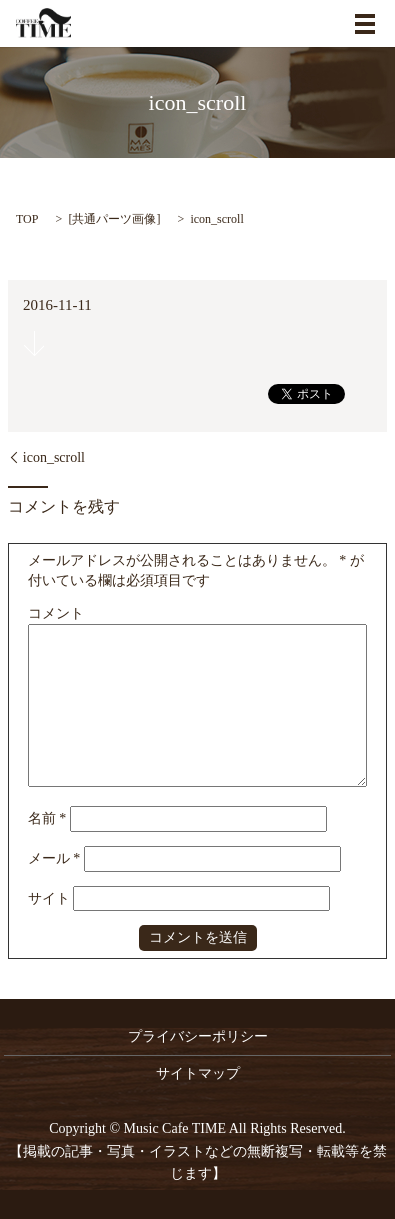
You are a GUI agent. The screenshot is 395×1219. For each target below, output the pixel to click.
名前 (47, 818)
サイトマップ (198, 1073)
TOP (27, 219)
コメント (56, 613)
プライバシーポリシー (198, 1036)
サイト (49, 898)
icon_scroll (54, 457)
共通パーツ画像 (114, 219)
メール (54, 858)
